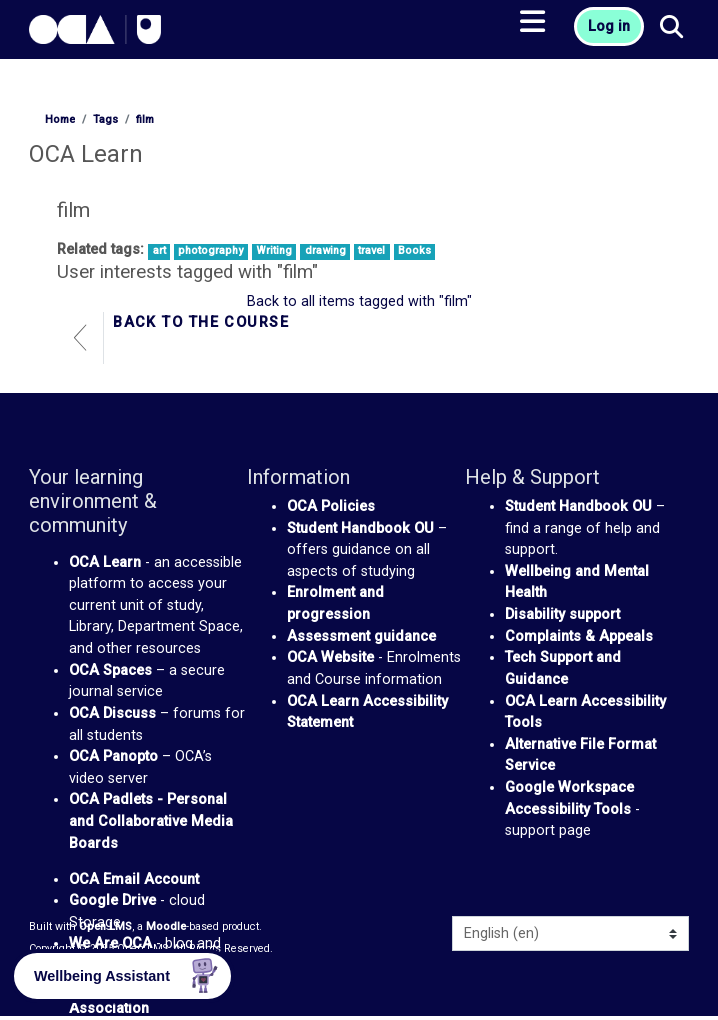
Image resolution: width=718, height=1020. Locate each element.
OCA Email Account (134, 879)
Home (60, 119)
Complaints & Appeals (579, 636)
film (145, 119)
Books (414, 250)
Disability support (562, 614)
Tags (105, 119)
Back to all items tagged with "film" (359, 301)
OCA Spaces (110, 670)
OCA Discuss (112, 713)
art (159, 250)
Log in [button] (609, 26)
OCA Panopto (113, 756)
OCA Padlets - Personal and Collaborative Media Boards (151, 821)
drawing (325, 250)
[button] (672, 28)
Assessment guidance (361, 636)
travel (371, 250)
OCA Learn (105, 562)
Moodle (166, 926)
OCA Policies (331, 506)
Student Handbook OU (360, 528)
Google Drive (112, 900)
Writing (274, 250)
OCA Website (330, 657)
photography (210, 250)
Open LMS (105, 926)
